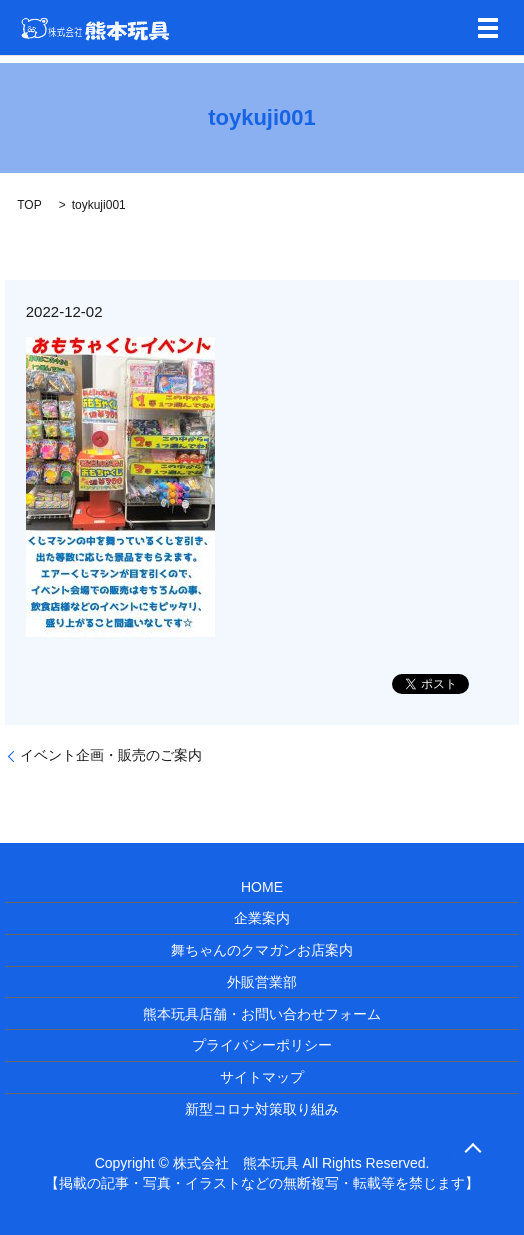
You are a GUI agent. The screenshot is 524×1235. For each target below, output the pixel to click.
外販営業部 (262, 982)
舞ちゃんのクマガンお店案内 (262, 950)
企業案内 (262, 918)
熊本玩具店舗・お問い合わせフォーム (262, 1014)
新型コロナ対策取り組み (262, 1109)
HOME (262, 887)
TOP (29, 205)
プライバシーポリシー (262, 1045)
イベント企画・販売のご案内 (111, 755)
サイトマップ (262, 1077)
